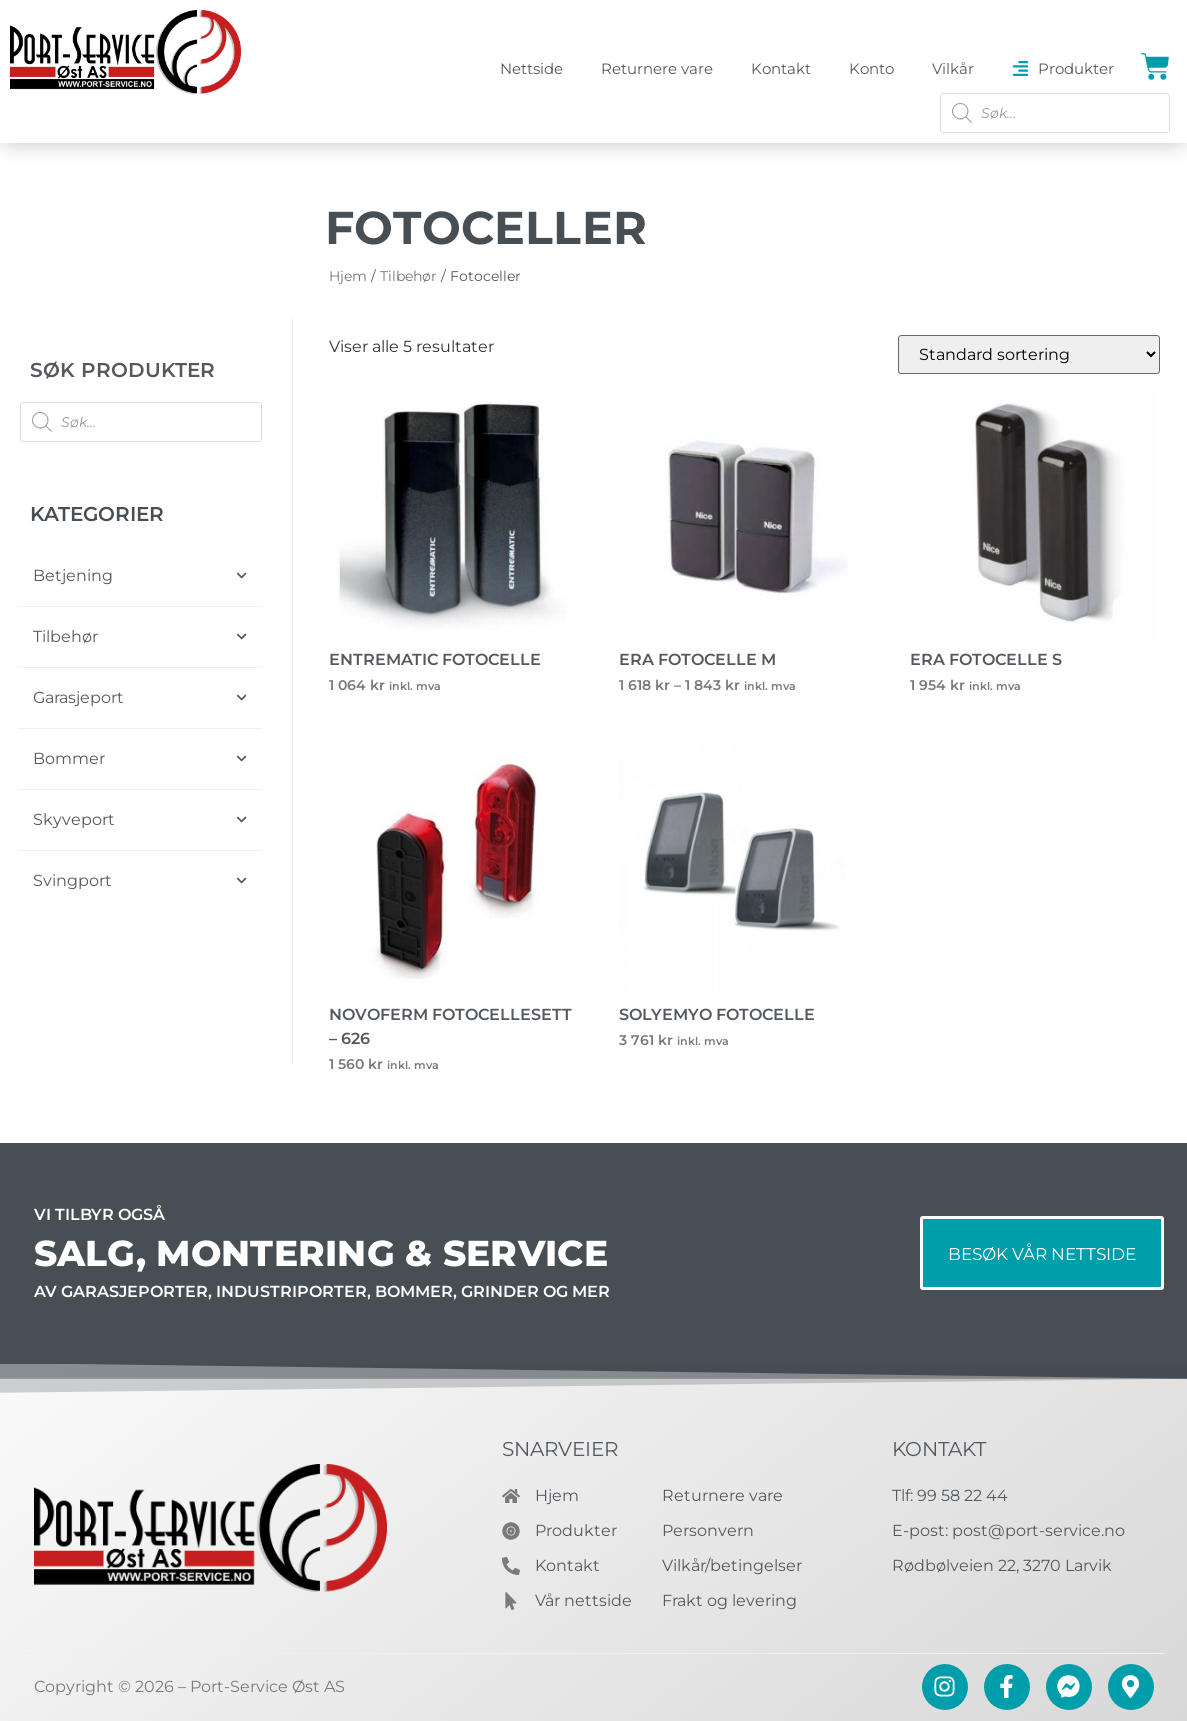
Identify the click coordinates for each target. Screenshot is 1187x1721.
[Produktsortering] (1029, 354)
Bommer (140, 758)
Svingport (140, 880)
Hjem (348, 276)
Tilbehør (140, 636)
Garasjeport (140, 697)
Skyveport (140, 819)
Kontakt (939, 1449)
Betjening (140, 575)
